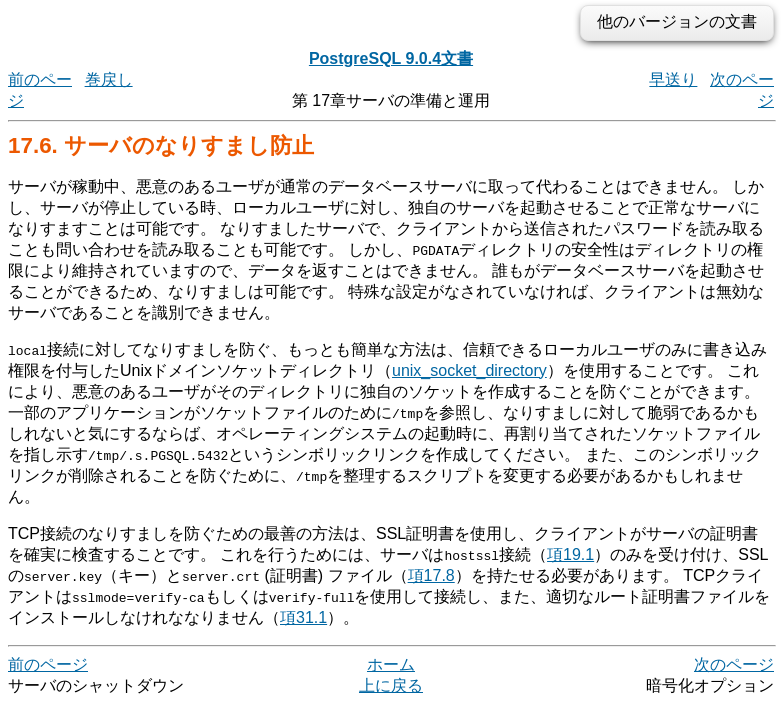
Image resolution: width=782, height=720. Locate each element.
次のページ (734, 664)
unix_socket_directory (469, 370)
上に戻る (391, 685)
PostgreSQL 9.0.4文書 (391, 58)
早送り (673, 79)
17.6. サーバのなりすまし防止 (161, 145)
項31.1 (303, 617)
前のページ (48, 664)
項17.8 (431, 575)
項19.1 (570, 554)
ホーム (391, 664)
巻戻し (109, 79)
